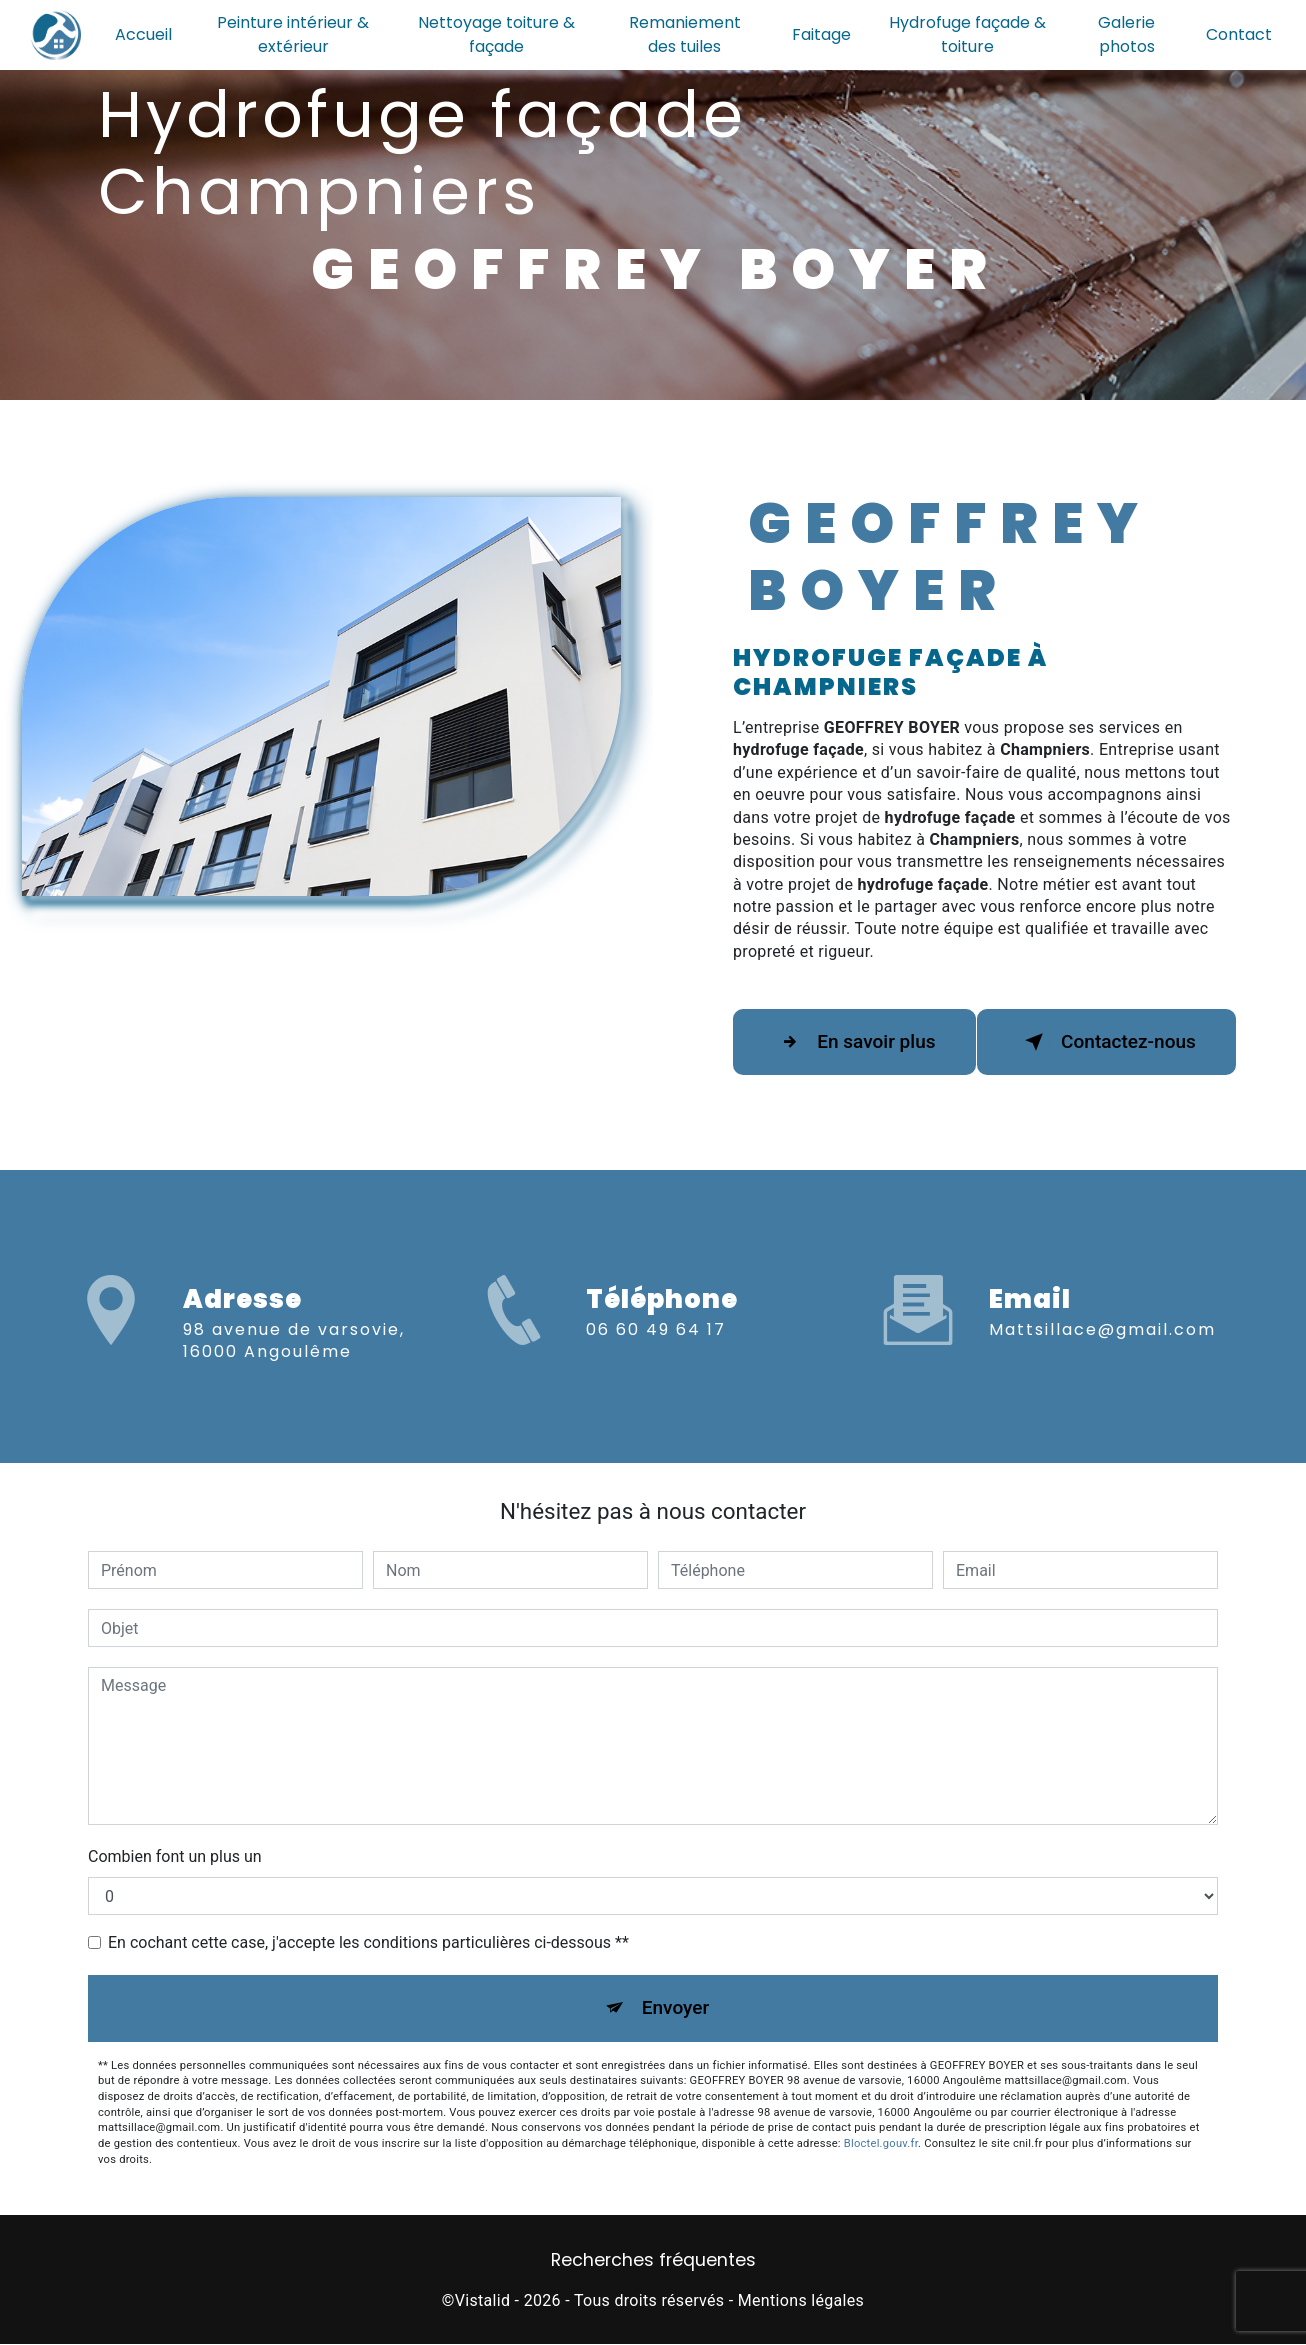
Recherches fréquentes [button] (653, 2261)
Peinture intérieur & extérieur (294, 34)
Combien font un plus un (175, 1856)
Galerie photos (1126, 34)
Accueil (143, 34)
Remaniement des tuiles (685, 34)
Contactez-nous (1107, 1042)
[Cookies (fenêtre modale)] (6, 2333)
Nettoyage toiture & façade (496, 34)
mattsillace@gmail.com (1102, 1311)
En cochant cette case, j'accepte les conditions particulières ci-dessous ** (368, 1942)
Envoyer (676, 2007)
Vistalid (483, 2300)
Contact (1239, 34)
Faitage (821, 34)
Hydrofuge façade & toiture (967, 34)
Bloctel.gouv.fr (881, 2144)
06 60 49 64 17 (656, 1347)
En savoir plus (855, 1042)
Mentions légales (801, 2300)
